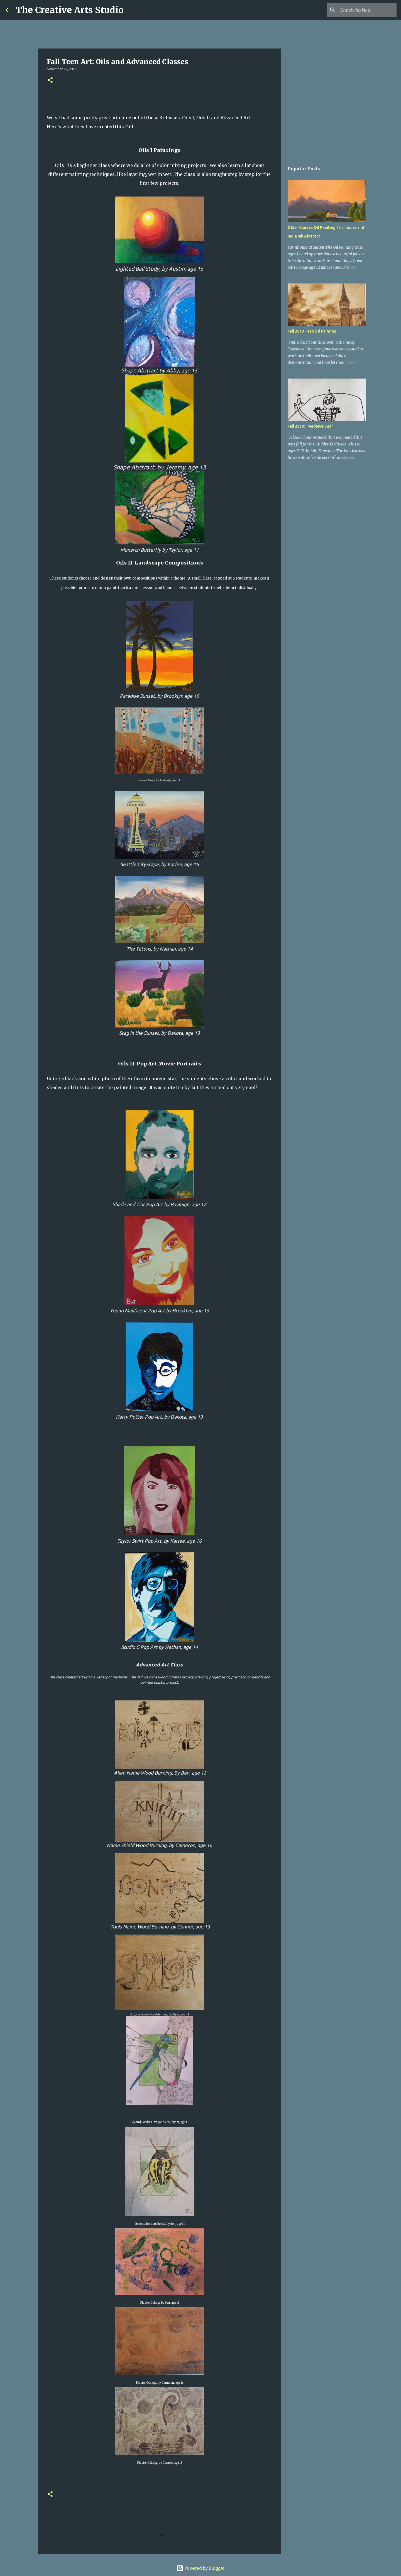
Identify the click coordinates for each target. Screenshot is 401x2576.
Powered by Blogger (200, 2568)
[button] (50, 80)
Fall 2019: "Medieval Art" (310, 426)
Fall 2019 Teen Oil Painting (312, 331)
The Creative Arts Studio (70, 10)
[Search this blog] (367, 10)
